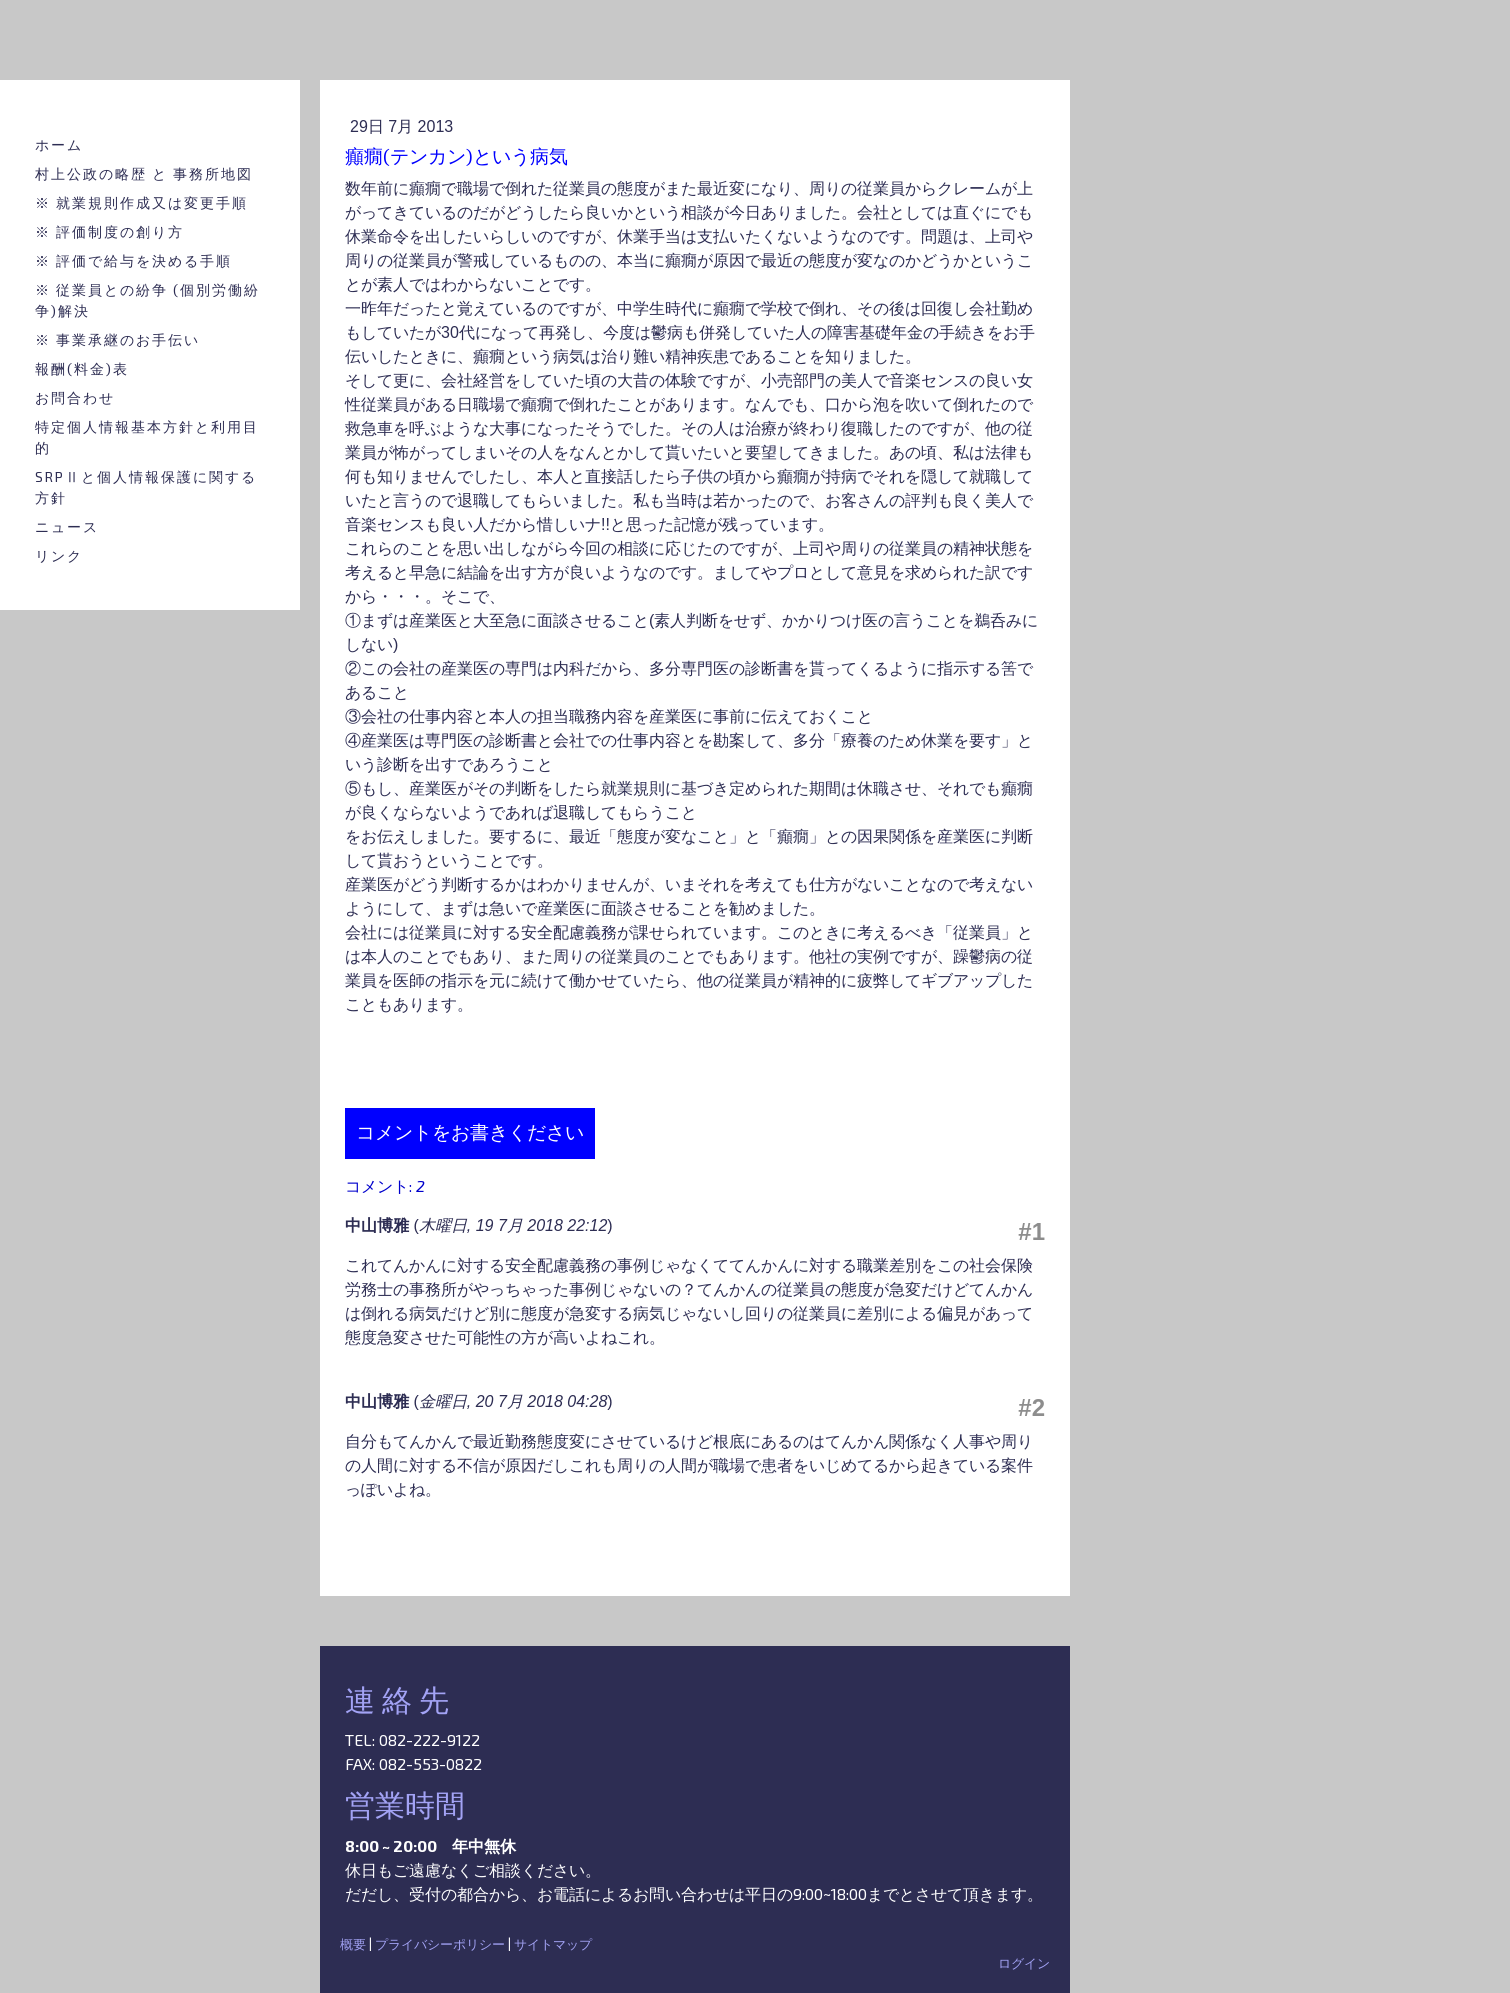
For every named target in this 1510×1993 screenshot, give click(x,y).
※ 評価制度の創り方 (109, 231)
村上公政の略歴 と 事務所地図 (144, 173)
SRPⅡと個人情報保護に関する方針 (146, 487)
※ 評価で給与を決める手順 (133, 260)
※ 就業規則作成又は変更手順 (141, 202)
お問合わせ (75, 397)
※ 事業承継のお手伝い (117, 339)
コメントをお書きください (470, 1132)
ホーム (59, 144)
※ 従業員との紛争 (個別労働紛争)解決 (147, 300)
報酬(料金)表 (82, 368)
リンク (59, 555)
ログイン (1024, 1963)
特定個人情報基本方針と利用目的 (147, 437)
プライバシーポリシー (440, 1944)
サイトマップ (553, 1944)
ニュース (67, 526)
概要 (353, 1944)
